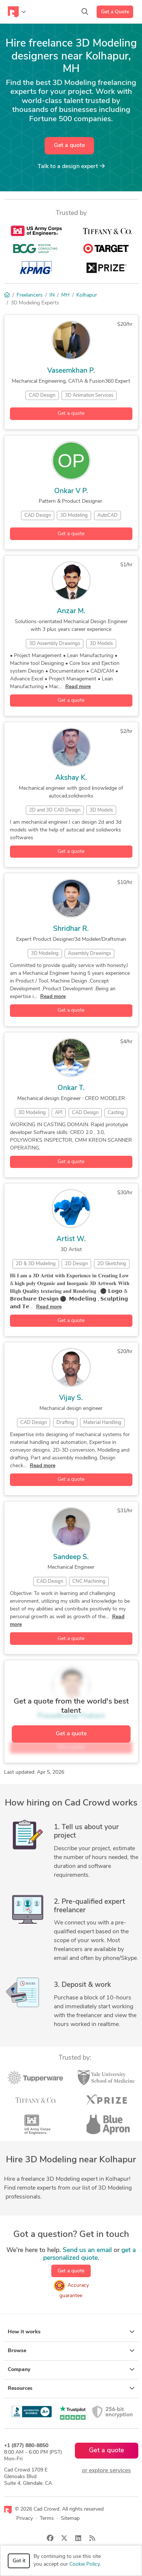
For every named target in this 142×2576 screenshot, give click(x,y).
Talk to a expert (71, 166)
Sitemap (70, 2518)
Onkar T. (71, 1088)
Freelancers (30, 295)
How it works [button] (71, 2332)
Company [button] (71, 2369)
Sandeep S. (71, 1557)
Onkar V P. (71, 491)
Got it (19, 2561)
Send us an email (87, 2250)
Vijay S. (71, 1398)
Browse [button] (71, 2351)
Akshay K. (71, 778)
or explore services (106, 2471)
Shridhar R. (71, 929)
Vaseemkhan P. (71, 371)
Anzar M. (71, 611)
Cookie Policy (84, 2564)
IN (52, 295)
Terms (47, 2518)
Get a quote (69, 145)
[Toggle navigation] (16, 12)
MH (65, 295)
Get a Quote (115, 12)
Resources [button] (71, 2388)
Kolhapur (86, 295)
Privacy (24, 2518)
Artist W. (71, 1239)
